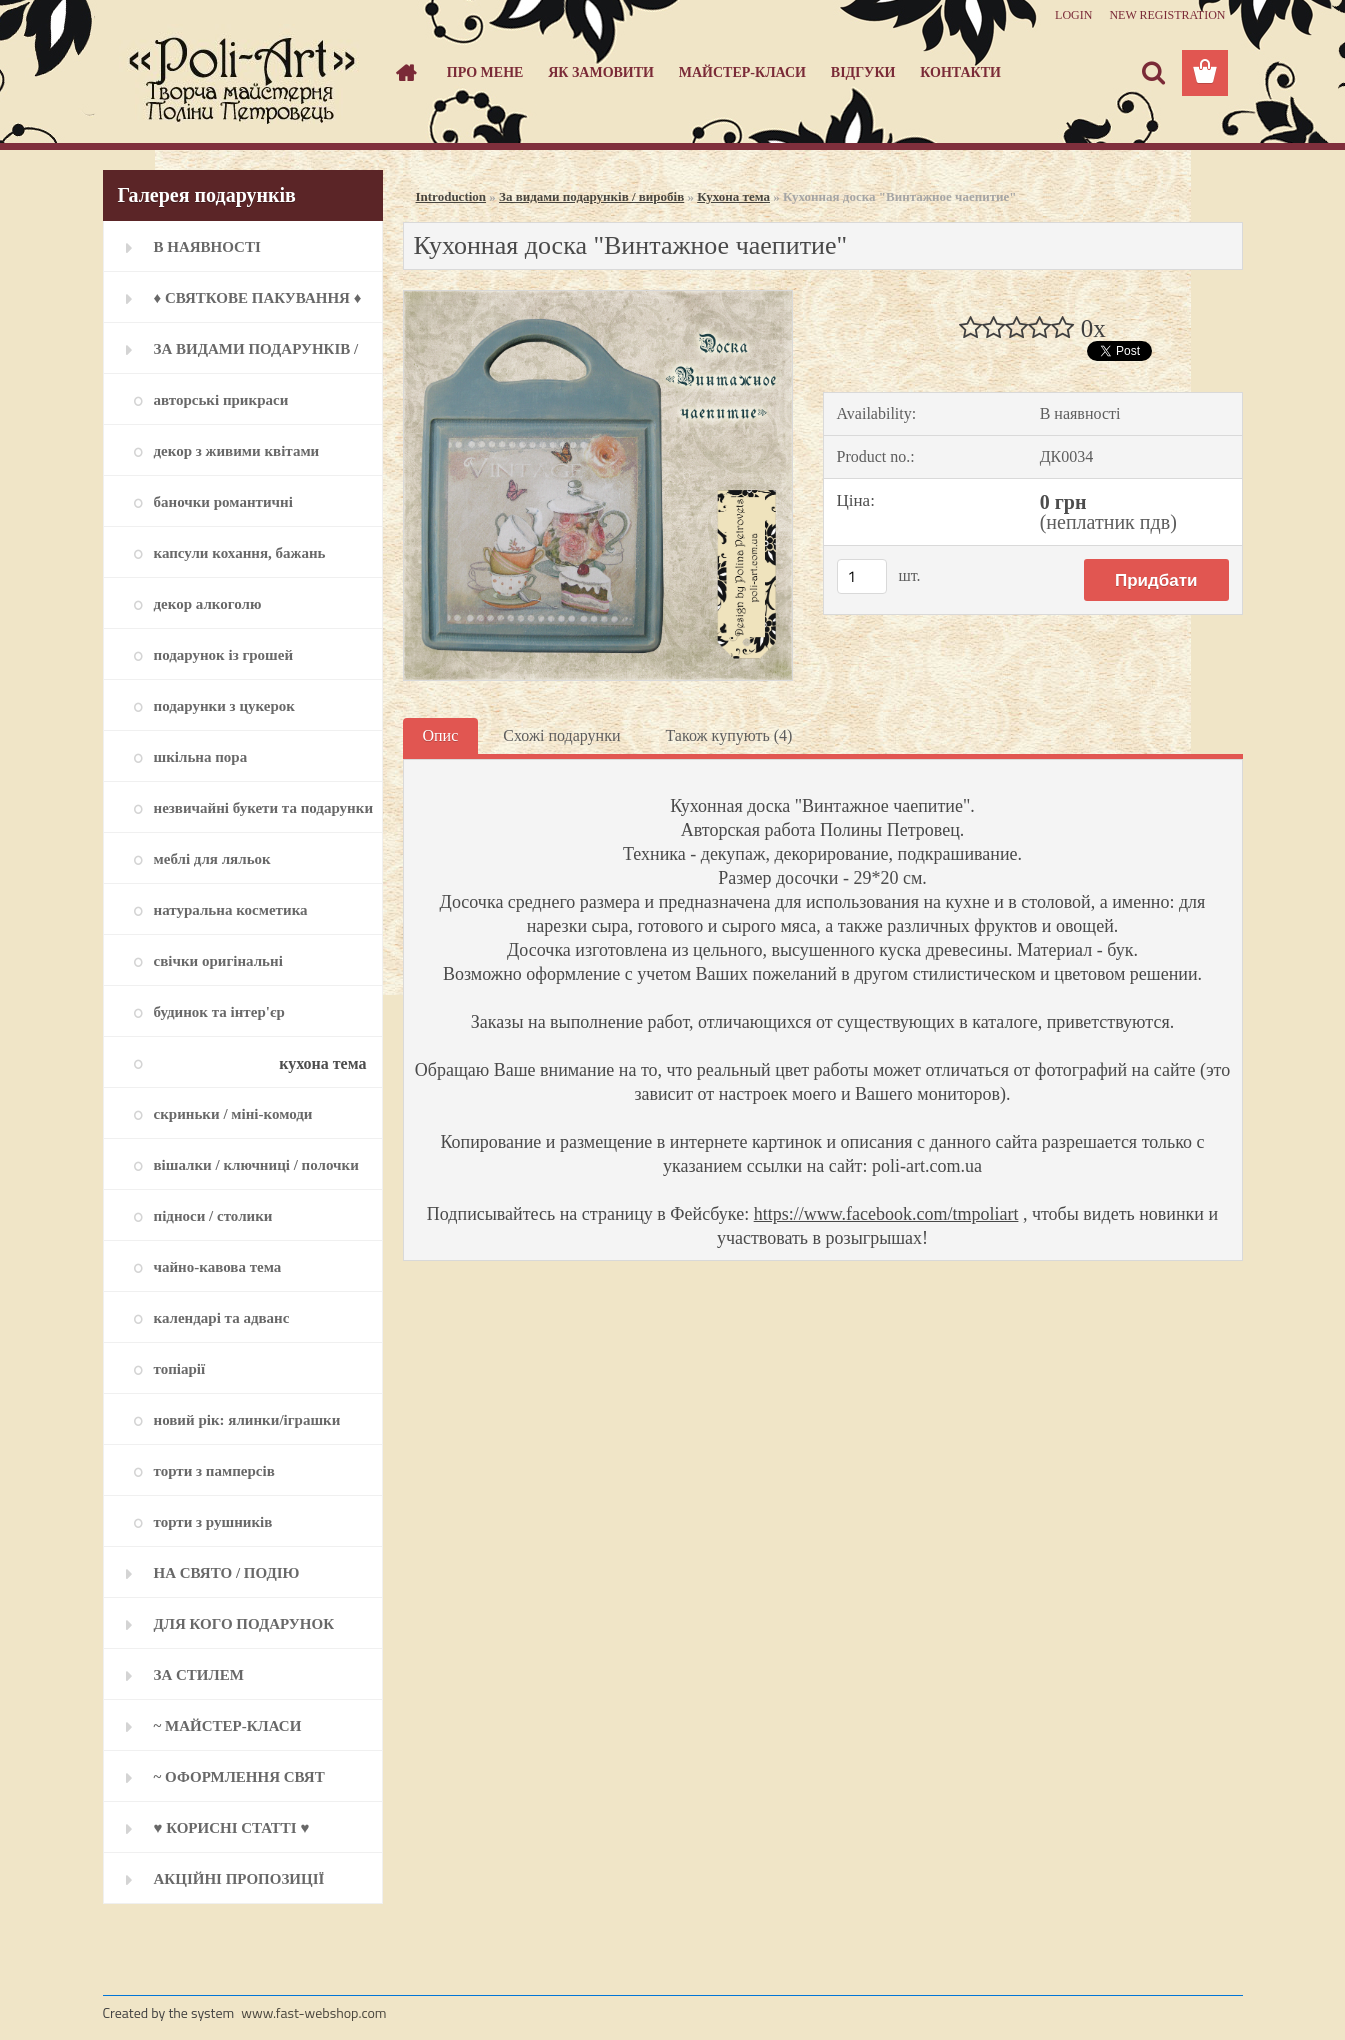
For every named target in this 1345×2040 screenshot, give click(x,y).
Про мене (485, 72)
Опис (441, 735)
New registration (1167, 15)
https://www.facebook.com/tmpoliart (886, 1214)
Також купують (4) (728, 735)
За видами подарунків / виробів (591, 196)
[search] (1153, 73)
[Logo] (240, 74)
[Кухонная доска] (598, 298)
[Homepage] (404, 73)
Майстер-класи (742, 72)
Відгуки (863, 72)
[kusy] (862, 576)
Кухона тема (733, 196)
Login (1073, 15)
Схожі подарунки (561, 735)
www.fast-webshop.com (313, 2012)
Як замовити (601, 72)
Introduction (451, 196)
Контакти (960, 72)
